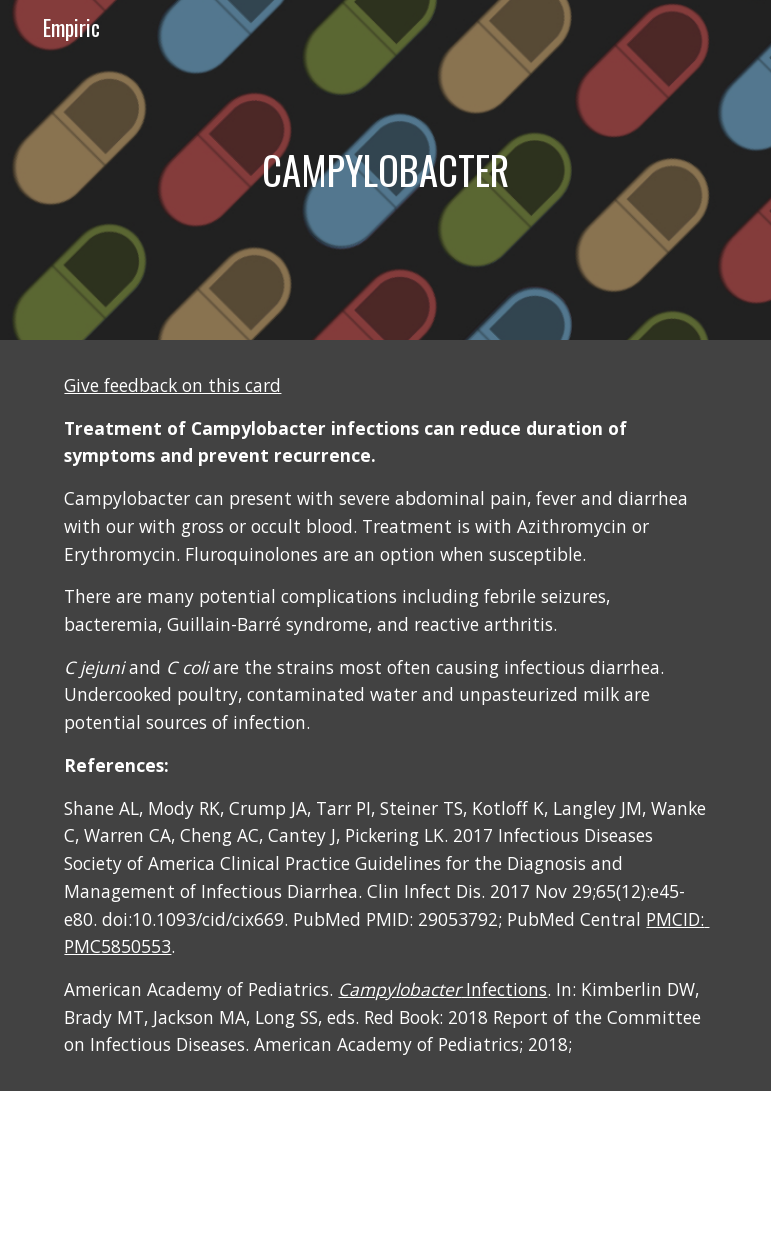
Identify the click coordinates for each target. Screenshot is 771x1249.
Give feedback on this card (172, 385)
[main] (385, 170)
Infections (442, 989)
